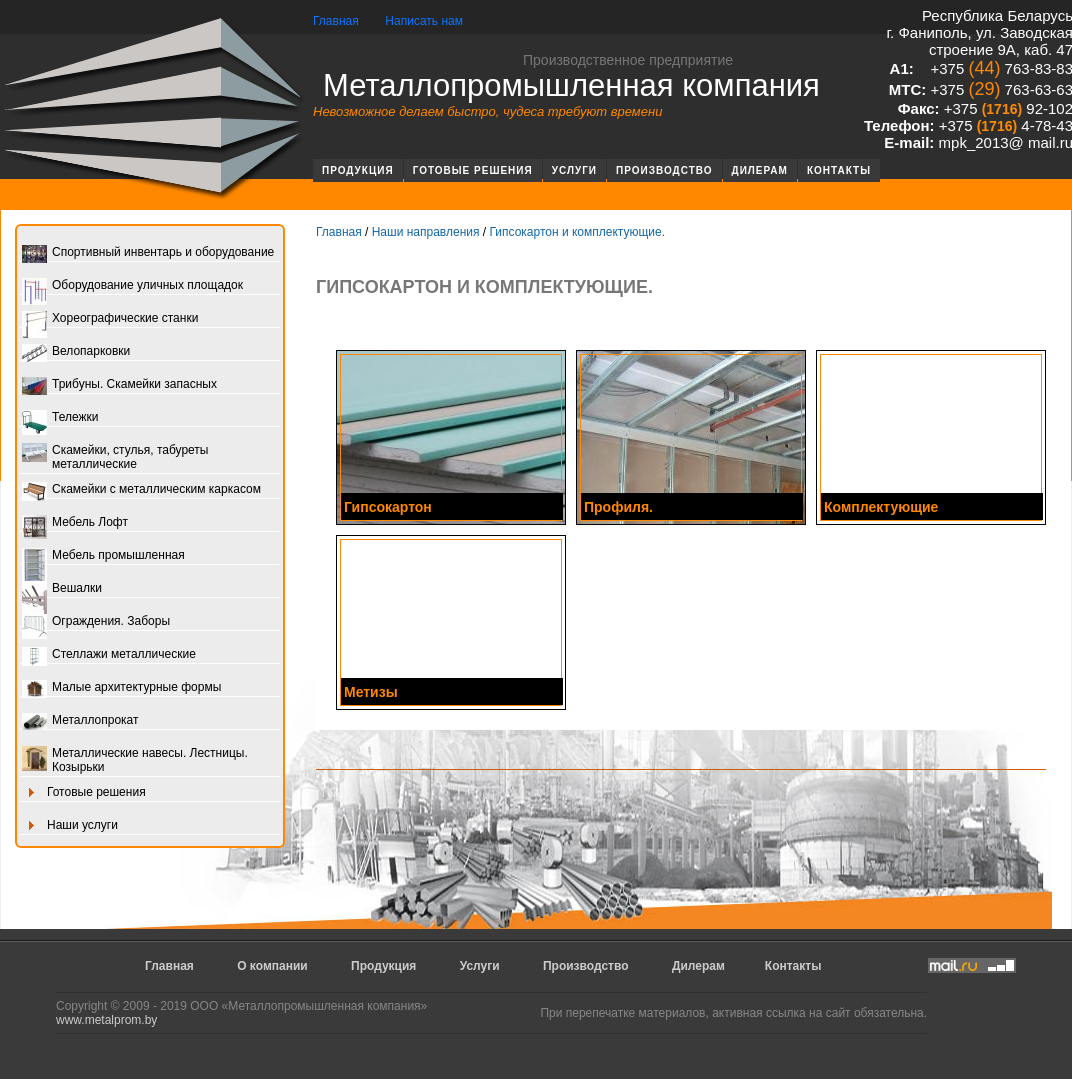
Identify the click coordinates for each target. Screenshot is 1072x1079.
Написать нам (424, 21)
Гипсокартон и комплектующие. (577, 232)
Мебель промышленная (103, 556)
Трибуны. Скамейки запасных (119, 385)
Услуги (574, 170)
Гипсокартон (388, 507)
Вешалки (62, 589)
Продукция (358, 170)
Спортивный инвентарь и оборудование (148, 253)
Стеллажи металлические (109, 655)
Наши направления (426, 232)
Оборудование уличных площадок (132, 286)
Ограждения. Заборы (96, 622)
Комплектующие (881, 507)
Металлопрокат (80, 721)
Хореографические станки (110, 319)
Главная (336, 21)
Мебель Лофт (75, 523)
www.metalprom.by (106, 1020)
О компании (272, 966)
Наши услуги (70, 826)
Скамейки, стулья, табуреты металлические (115, 457)
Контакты (839, 170)
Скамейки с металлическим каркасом (141, 490)
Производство (664, 170)
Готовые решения (473, 170)
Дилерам (760, 170)
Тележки (60, 418)
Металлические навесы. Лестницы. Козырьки (135, 760)
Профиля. (618, 507)
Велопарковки (76, 352)
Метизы (371, 692)
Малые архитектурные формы (121, 688)
